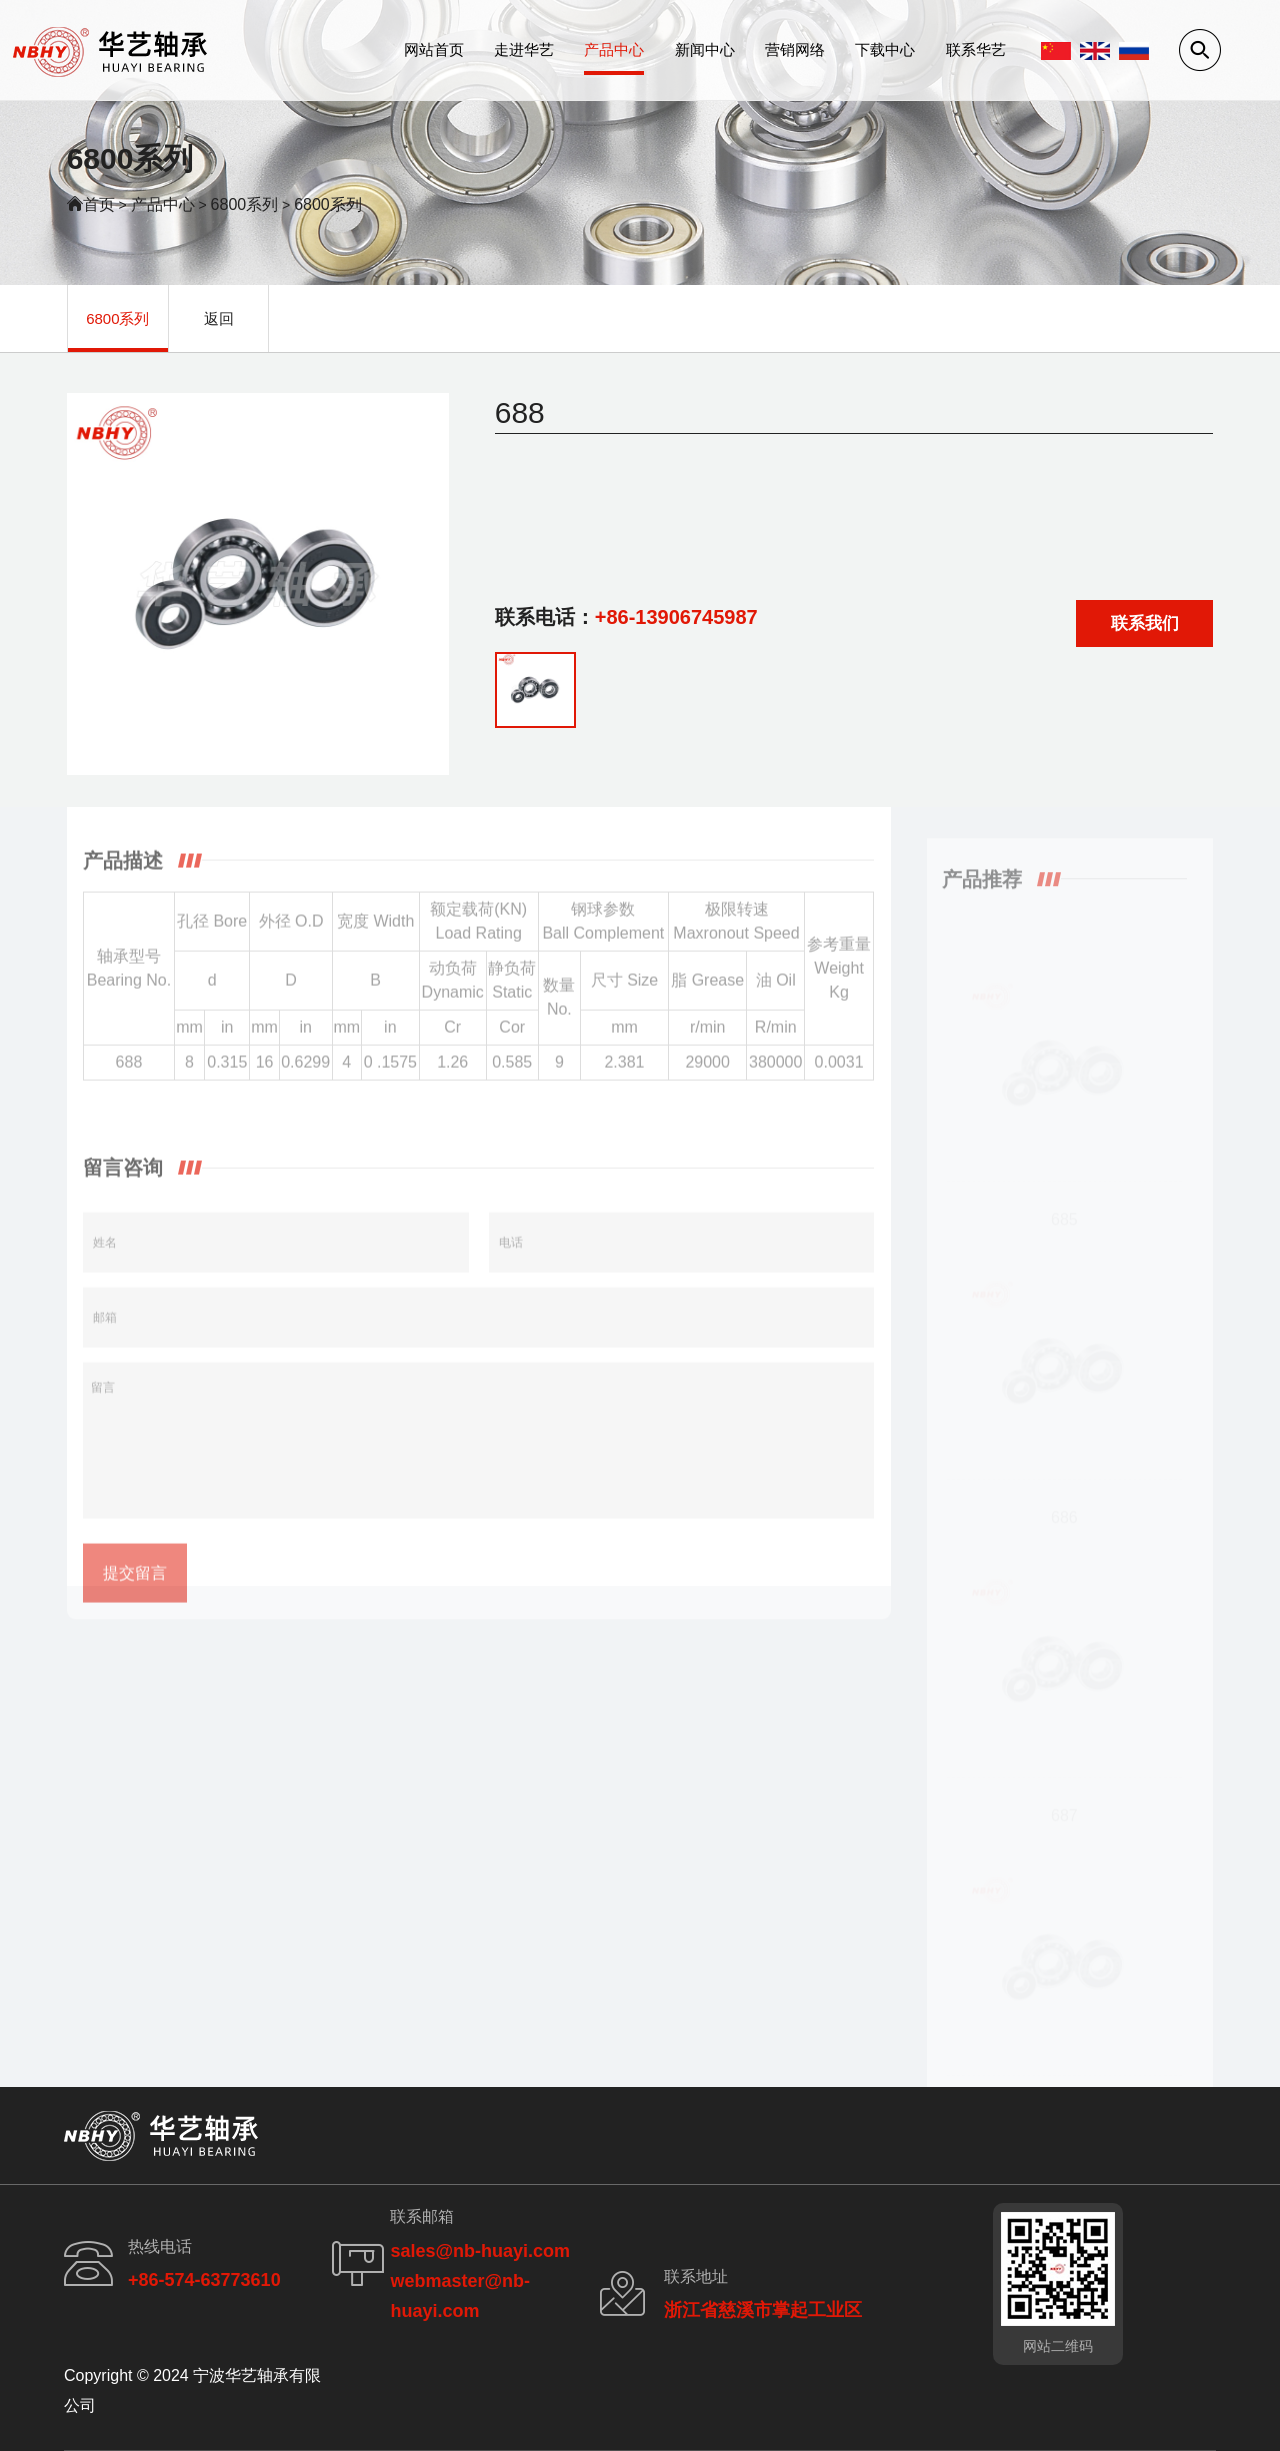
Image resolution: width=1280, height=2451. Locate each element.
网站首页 (434, 49)
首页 (99, 204)
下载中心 (885, 49)
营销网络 (795, 49)
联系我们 (1145, 630)
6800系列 (245, 204)
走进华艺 (524, 49)
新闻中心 (705, 49)
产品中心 (614, 49)
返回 (219, 318)
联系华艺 (976, 49)
